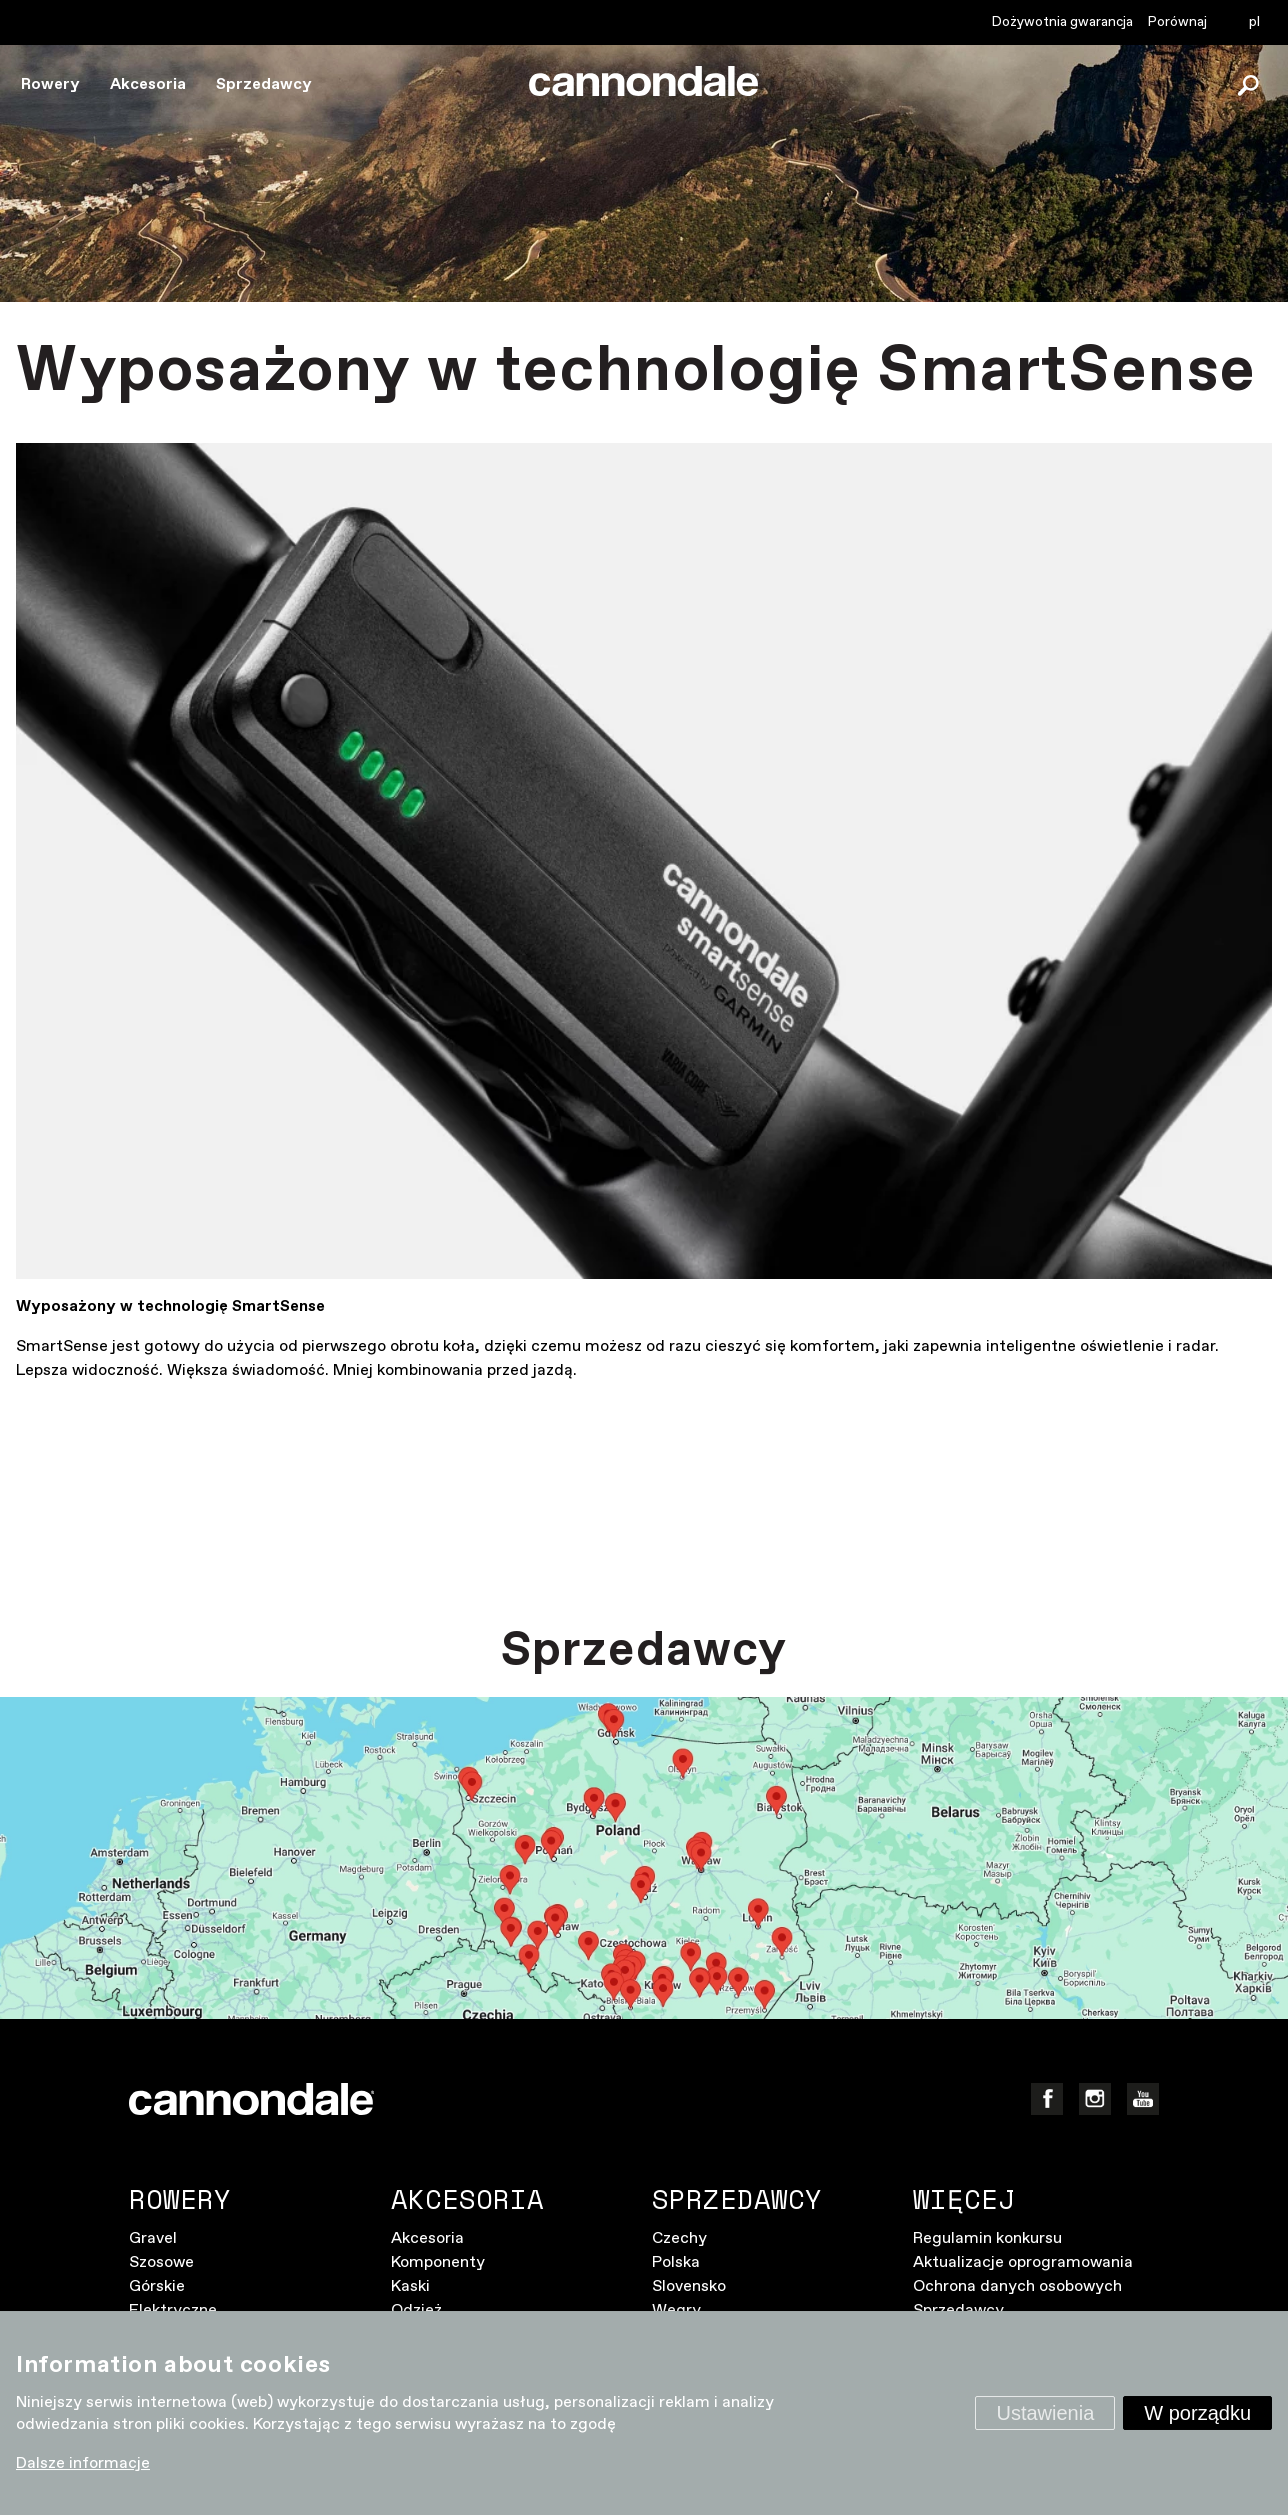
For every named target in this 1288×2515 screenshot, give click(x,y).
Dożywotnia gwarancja (1062, 22)
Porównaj (1177, 22)
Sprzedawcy (264, 84)
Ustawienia (1045, 2413)
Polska (676, 2262)
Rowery (50, 84)
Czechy (679, 2238)
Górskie (157, 2286)
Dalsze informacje (83, 2463)
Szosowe (161, 2262)
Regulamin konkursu (987, 2238)
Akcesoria (148, 84)
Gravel (153, 2238)
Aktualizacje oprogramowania (1023, 2262)
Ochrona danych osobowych (1017, 2286)
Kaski (410, 2286)
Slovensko (689, 2286)
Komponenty (438, 2262)
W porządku (1197, 2413)
